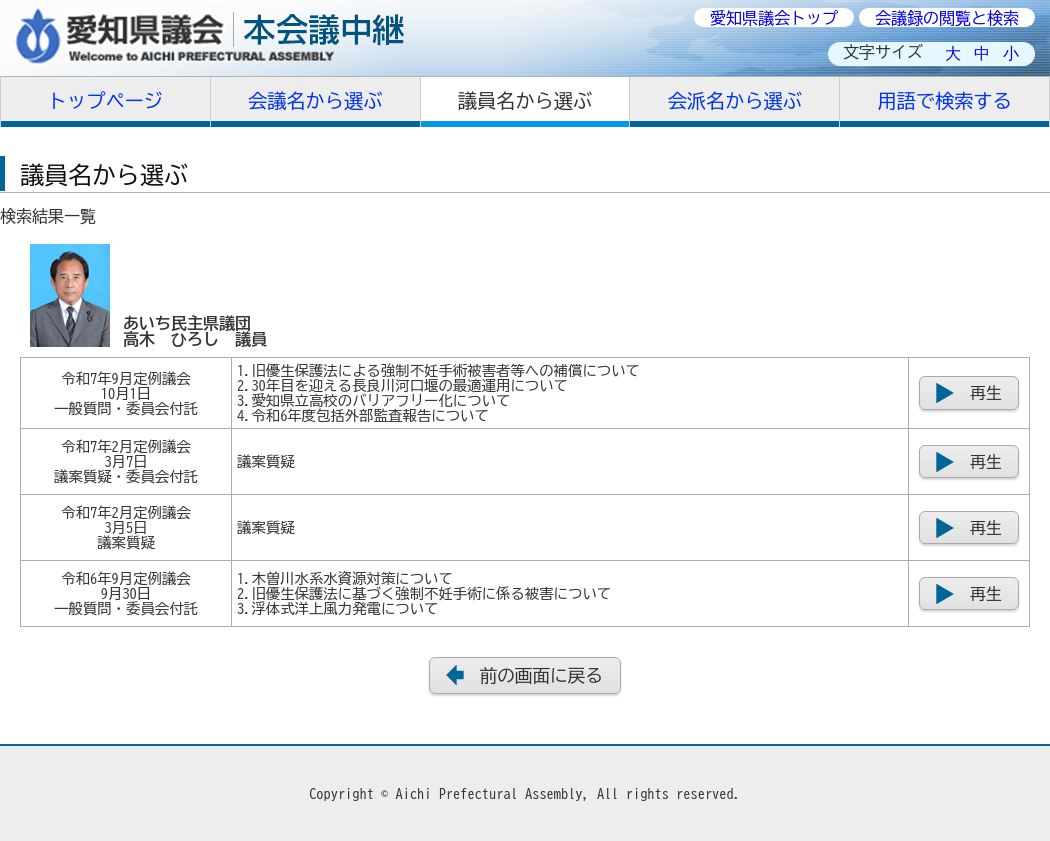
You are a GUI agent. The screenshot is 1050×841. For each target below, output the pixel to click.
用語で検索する (944, 100)
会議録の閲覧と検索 (947, 18)
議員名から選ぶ (525, 100)
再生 (986, 393)
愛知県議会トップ (774, 18)
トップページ (105, 100)
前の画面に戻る (541, 675)
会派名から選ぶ (735, 100)
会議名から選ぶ (315, 100)
